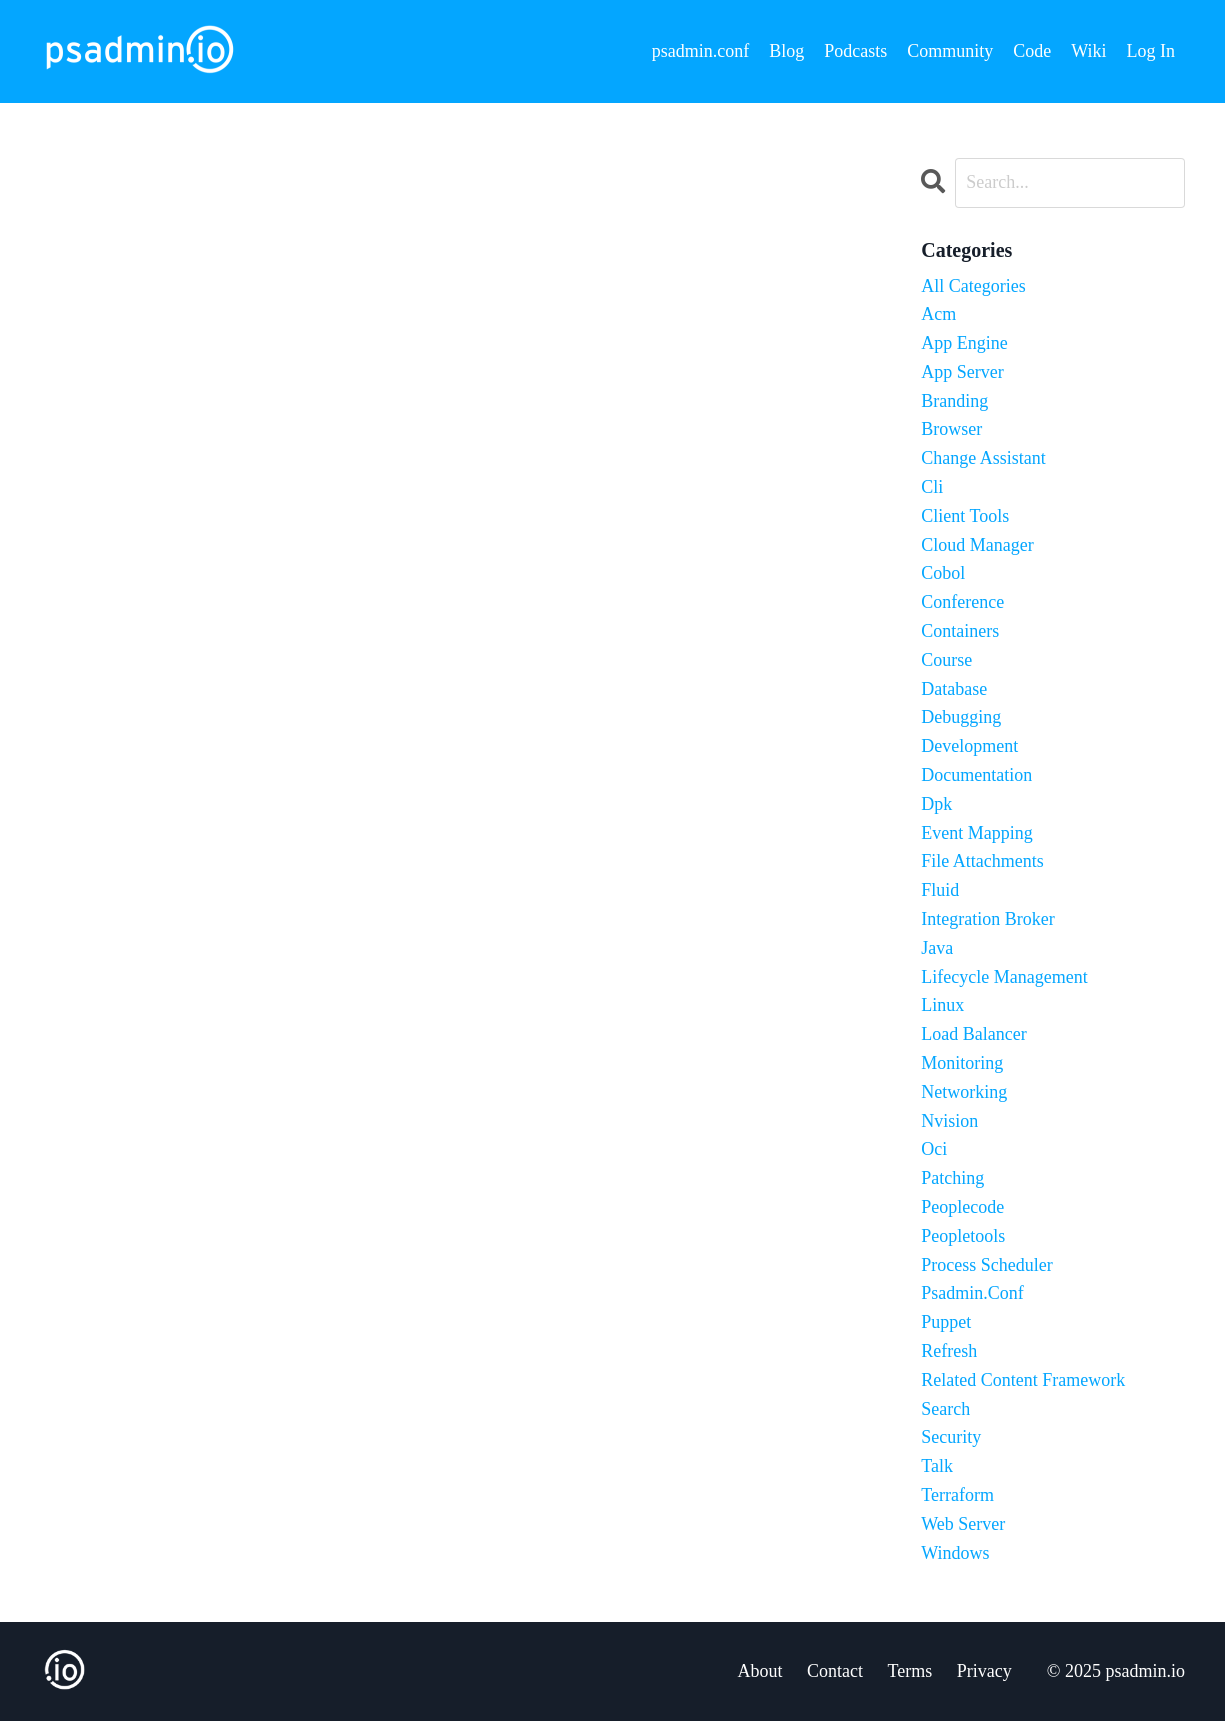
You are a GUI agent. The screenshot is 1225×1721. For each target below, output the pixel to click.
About (760, 1671)
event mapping (976, 833)
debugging (961, 717)
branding (954, 401)
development (969, 746)
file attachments (982, 861)
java (937, 948)
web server (963, 1524)
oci (934, 1149)
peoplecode (962, 1207)
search (945, 1409)
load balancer (973, 1034)
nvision (949, 1121)
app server (962, 372)
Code (1032, 51)
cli (932, 487)
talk (937, 1466)
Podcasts (855, 51)
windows (955, 1553)
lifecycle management (1004, 977)
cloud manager (977, 545)
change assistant (983, 458)
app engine (964, 343)
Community (950, 51)
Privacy (984, 1671)
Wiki (1088, 51)
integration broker (987, 919)
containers (960, 631)
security (951, 1437)
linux (942, 1005)
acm (938, 314)
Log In (1151, 51)
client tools (965, 516)
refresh (949, 1351)
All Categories (973, 286)
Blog (786, 51)
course (946, 660)
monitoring (962, 1063)
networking (964, 1092)
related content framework (1023, 1380)
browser (951, 429)
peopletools (963, 1236)
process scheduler (986, 1265)
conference (962, 602)
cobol (943, 573)
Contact (835, 1671)
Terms (910, 1671)
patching (952, 1178)
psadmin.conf (700, 51)
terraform (957, 1495)
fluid (940, 890)
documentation (976, 775)
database (954, 689)
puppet (946, 1322)
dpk (936, 804)
